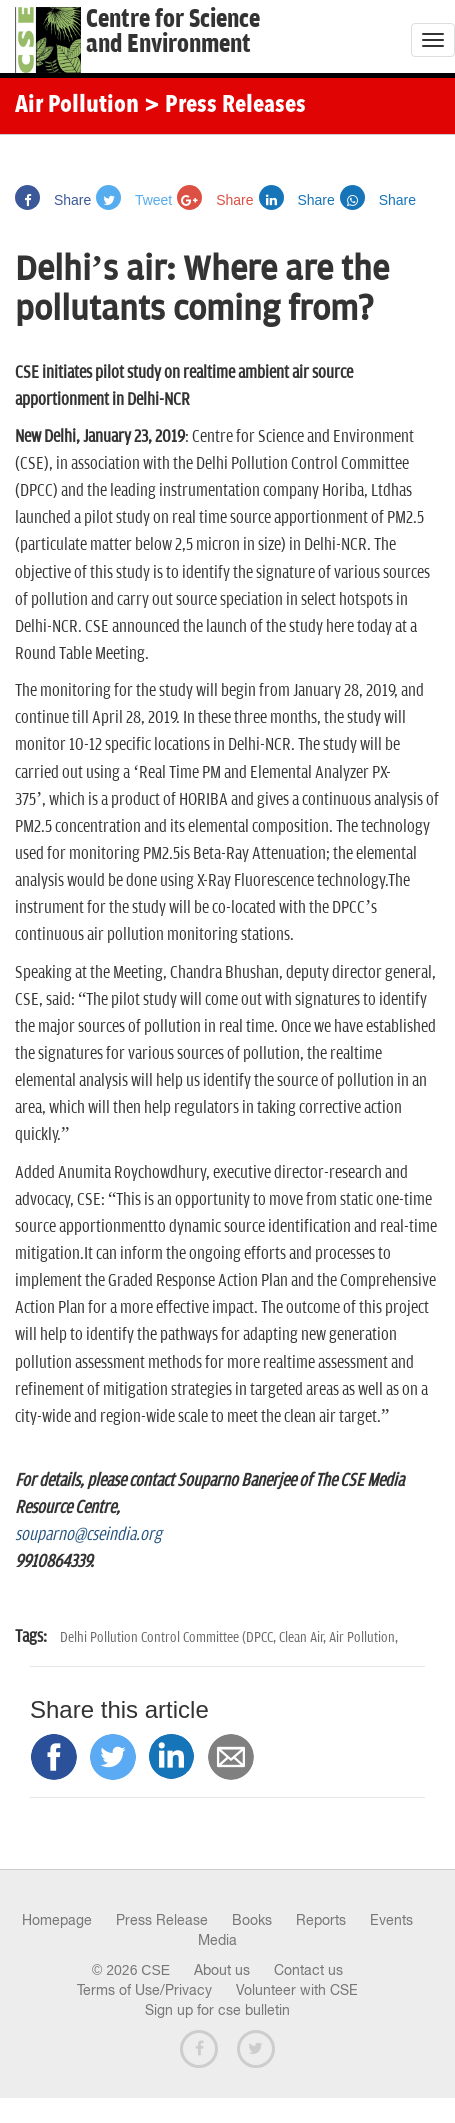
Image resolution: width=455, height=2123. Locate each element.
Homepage (57, 1920)
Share (53, 200)
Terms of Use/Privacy (144, 1990)
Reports (321, 1920)
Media (217, 1940)
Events (391, 1920)
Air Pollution (77, 106)
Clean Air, (304, 1637)
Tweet (134, 200)
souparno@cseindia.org (88, 1535)
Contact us (308, 1970)
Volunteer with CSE (297, 1990)
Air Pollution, (363, 1637)
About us (222, 1970)
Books (252, 1920)
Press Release (162, 1920)
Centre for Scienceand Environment (173, 32)
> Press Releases (225, 106)
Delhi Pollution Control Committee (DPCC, (169, 1637)
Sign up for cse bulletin (217, 2010)
